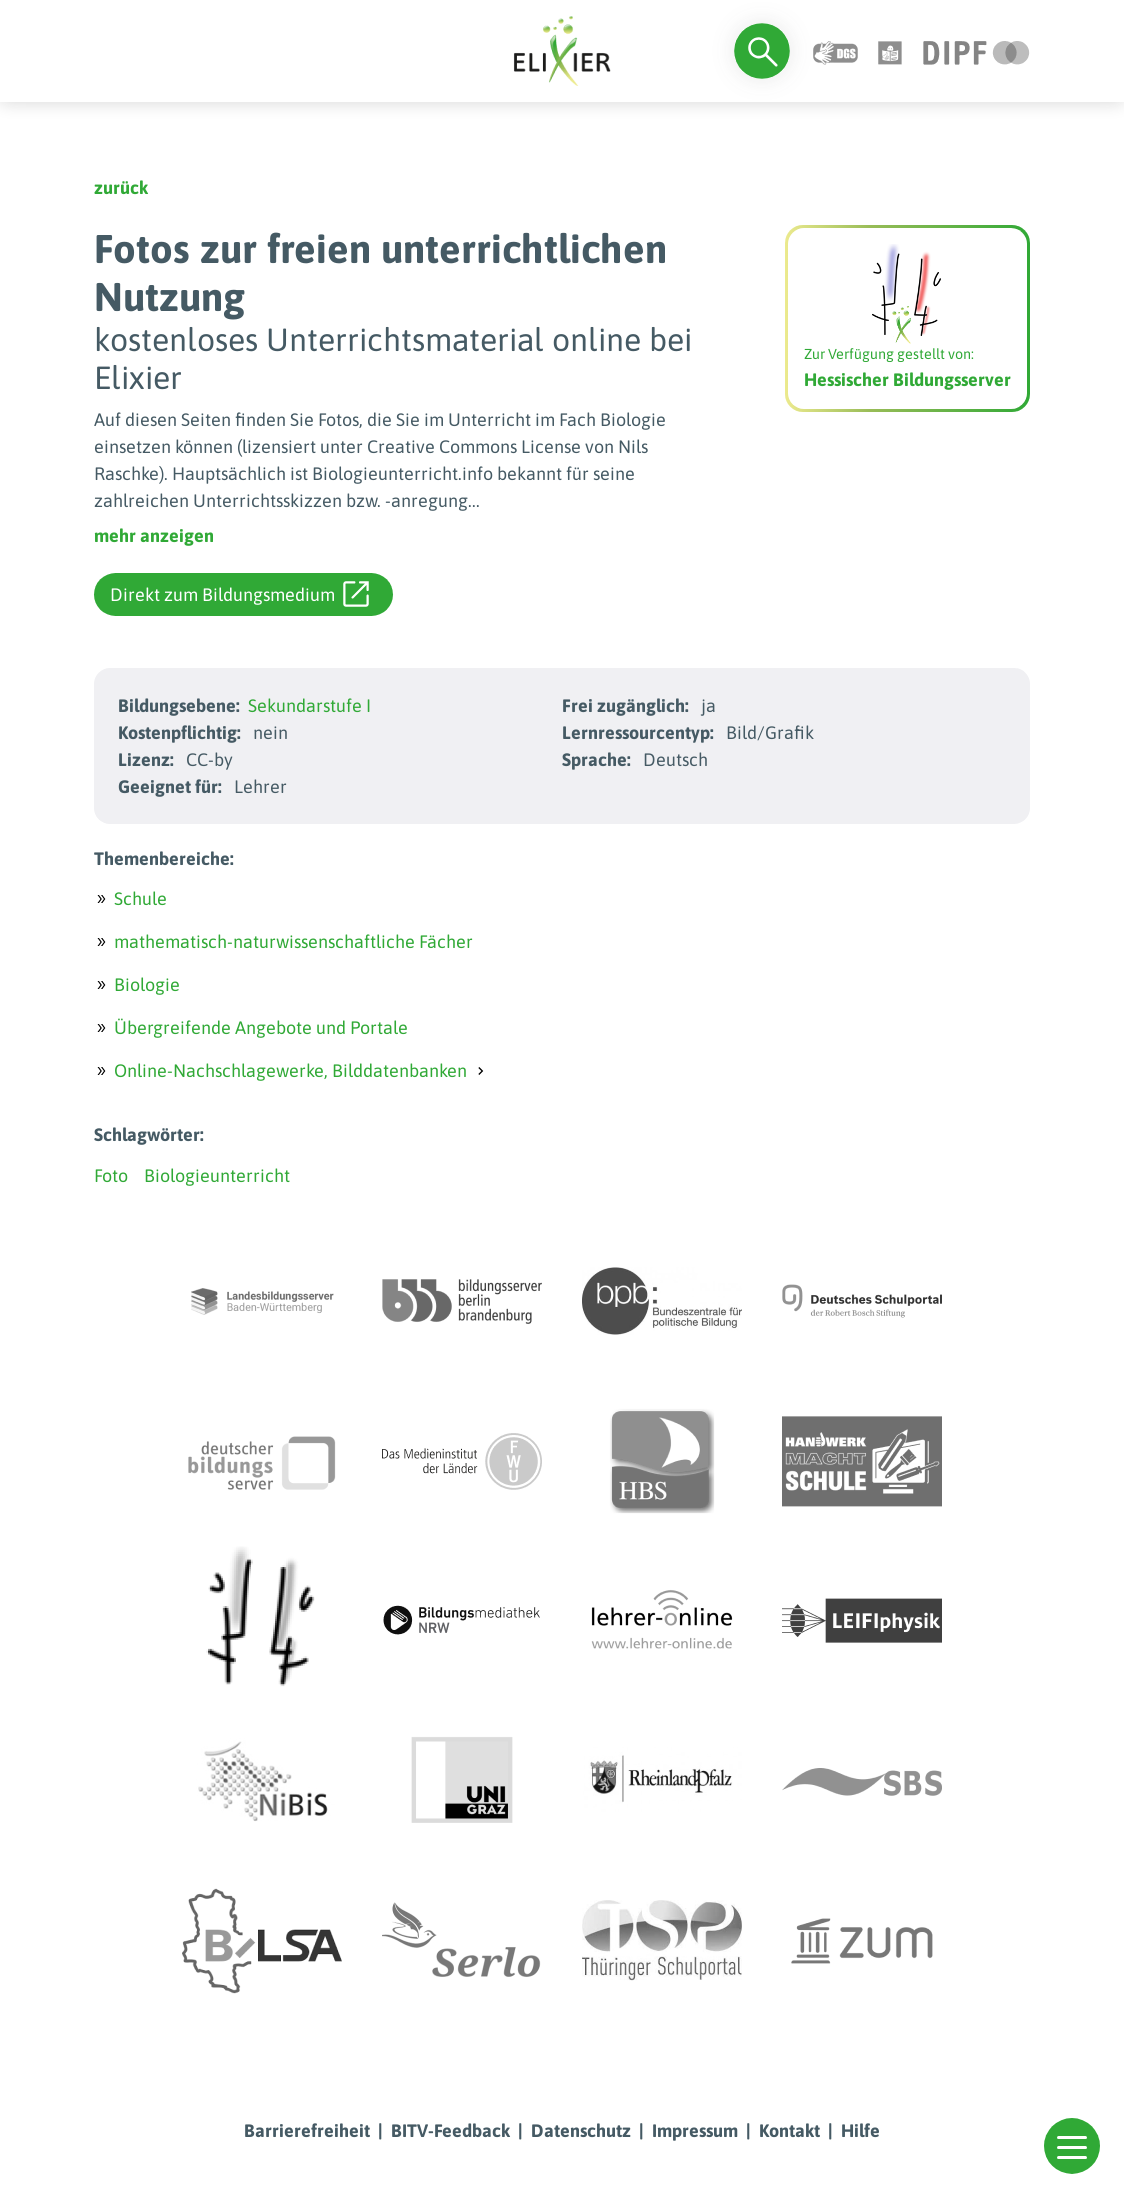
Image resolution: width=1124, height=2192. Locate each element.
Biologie (147, 984)
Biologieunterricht (217, 1175)
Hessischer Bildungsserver (907, 379)
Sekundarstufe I (309, 705)
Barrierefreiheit (307, 2130)
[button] (1072, 2146)
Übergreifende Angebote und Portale (261, 1027)
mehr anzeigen (154, 535)
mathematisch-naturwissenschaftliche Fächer (293, 941)
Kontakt (789, 2130)
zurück (121, 187)
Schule (140, 898)
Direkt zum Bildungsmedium (239, 594)
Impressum (695, 2130)
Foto (111, 1175)
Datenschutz (581, 2130)
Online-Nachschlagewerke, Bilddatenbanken (290, 1070)
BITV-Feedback (450, 2130)
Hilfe (860, 2130)
